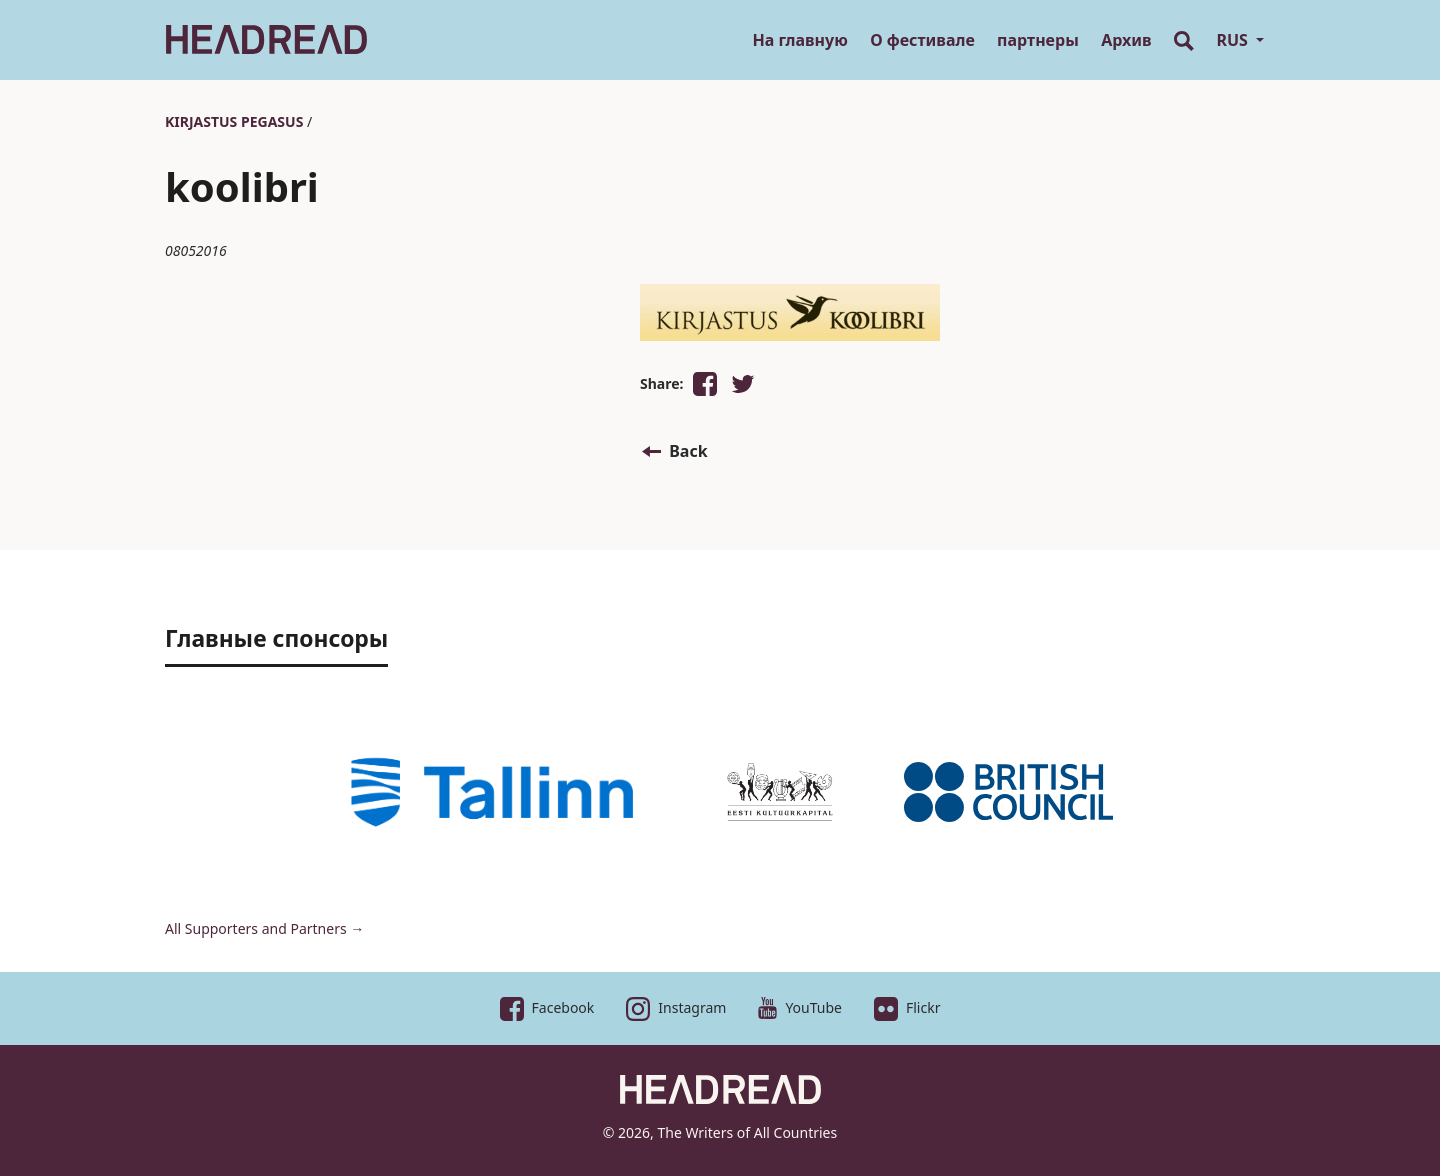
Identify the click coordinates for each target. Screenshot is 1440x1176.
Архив (1126, 40)
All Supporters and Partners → (264, 928)
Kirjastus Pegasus (234, 121)
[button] (705, 384)
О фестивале (922, 40)
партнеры (1038, 40)
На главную (799, 40)
